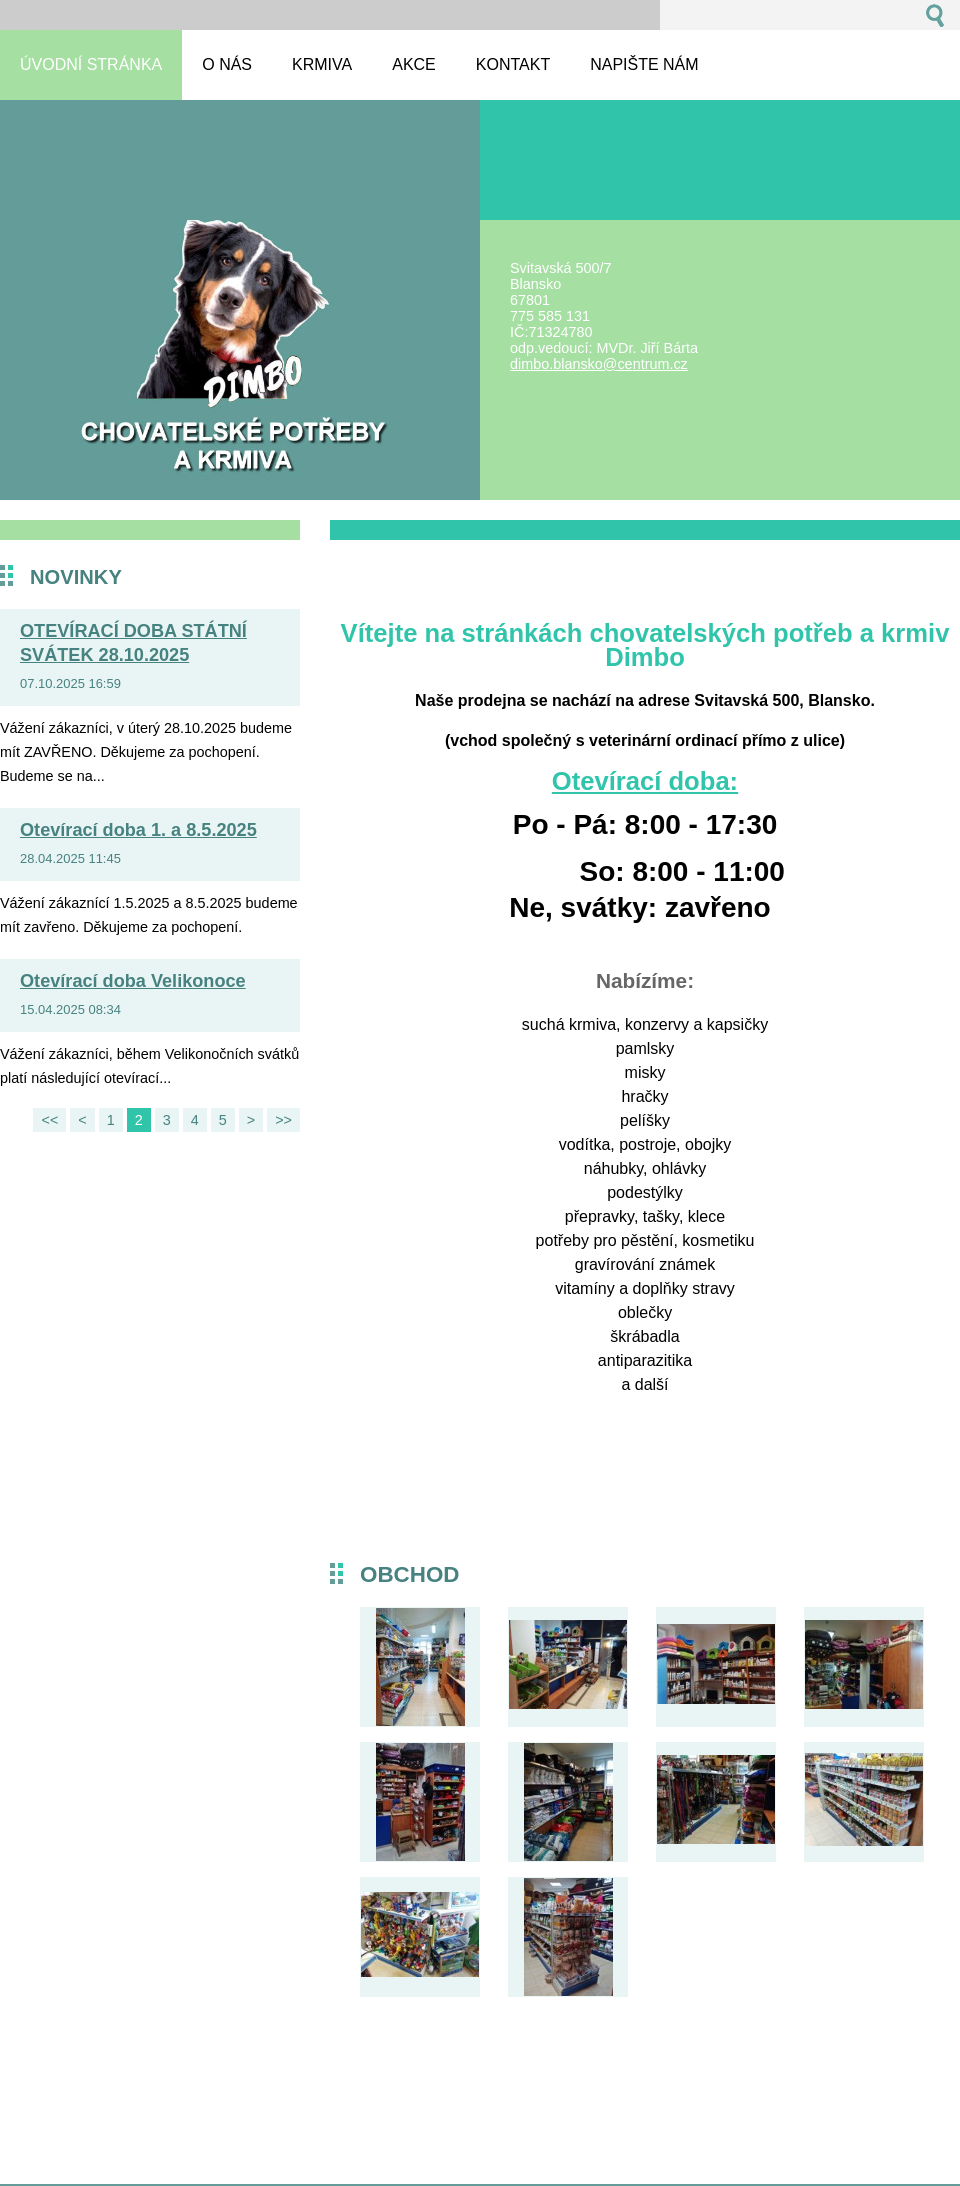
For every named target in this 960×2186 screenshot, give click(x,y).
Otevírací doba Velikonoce (133, 981)
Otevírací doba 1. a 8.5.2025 (138, 830)
